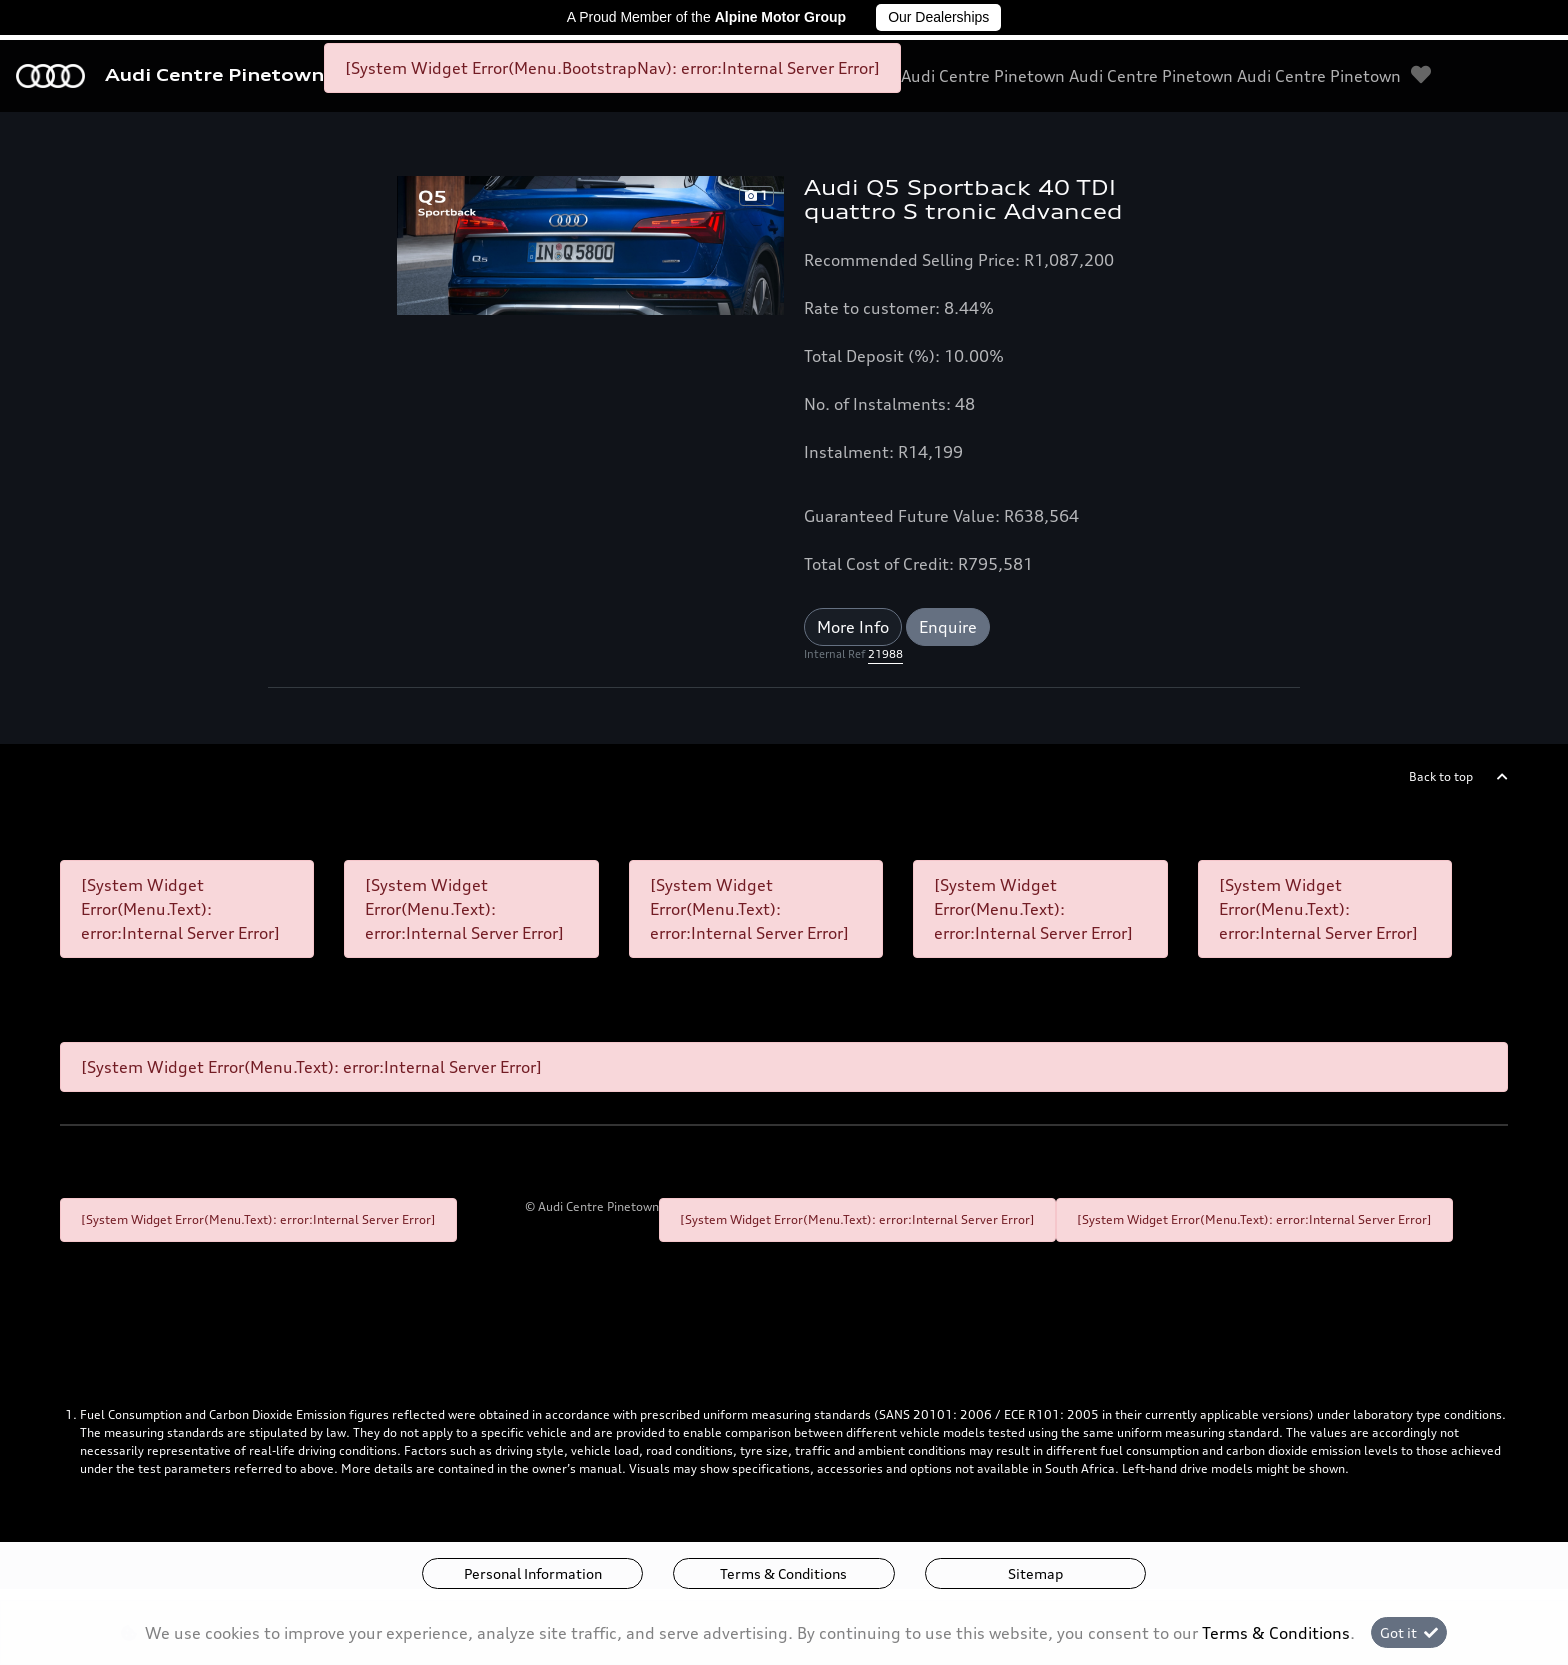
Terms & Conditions (783, 1573)
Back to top (1441, 776)
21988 (885, 654)
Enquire (948, 627)
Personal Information (533, 1573)
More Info (853, 627)
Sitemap (1035, 1573)
